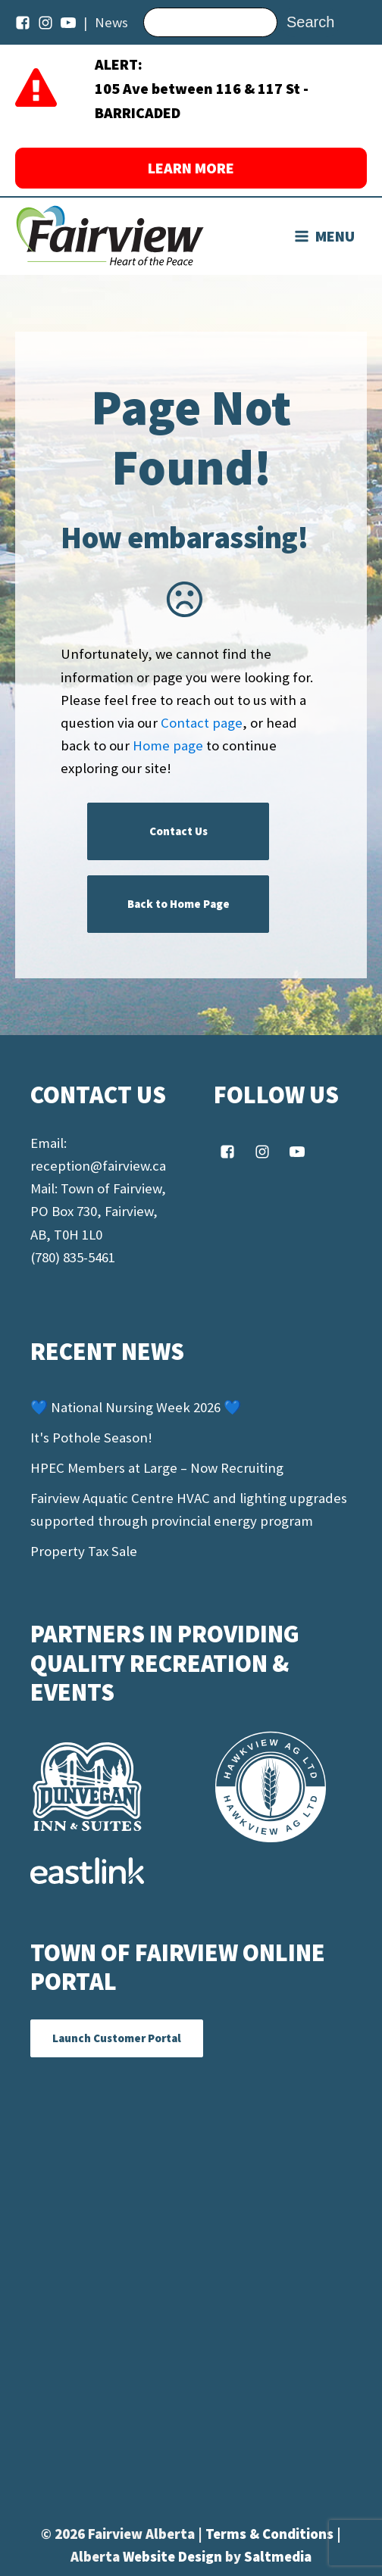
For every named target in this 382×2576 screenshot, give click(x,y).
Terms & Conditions (271, 2534)
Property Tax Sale (83, 1551)
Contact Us (178, 831)
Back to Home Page (178, 904)
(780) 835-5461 (72, 1257)
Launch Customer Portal (116, 2038)
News (111, 22)
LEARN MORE (191, 167)
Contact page (202, 722)
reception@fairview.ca (98, 1165)
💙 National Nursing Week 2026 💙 (135, 1407)
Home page (168, 745)
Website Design (174, 2556)
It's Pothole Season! (91, 1437)
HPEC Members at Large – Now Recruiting (156, 1468)
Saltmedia (278, 2556)
